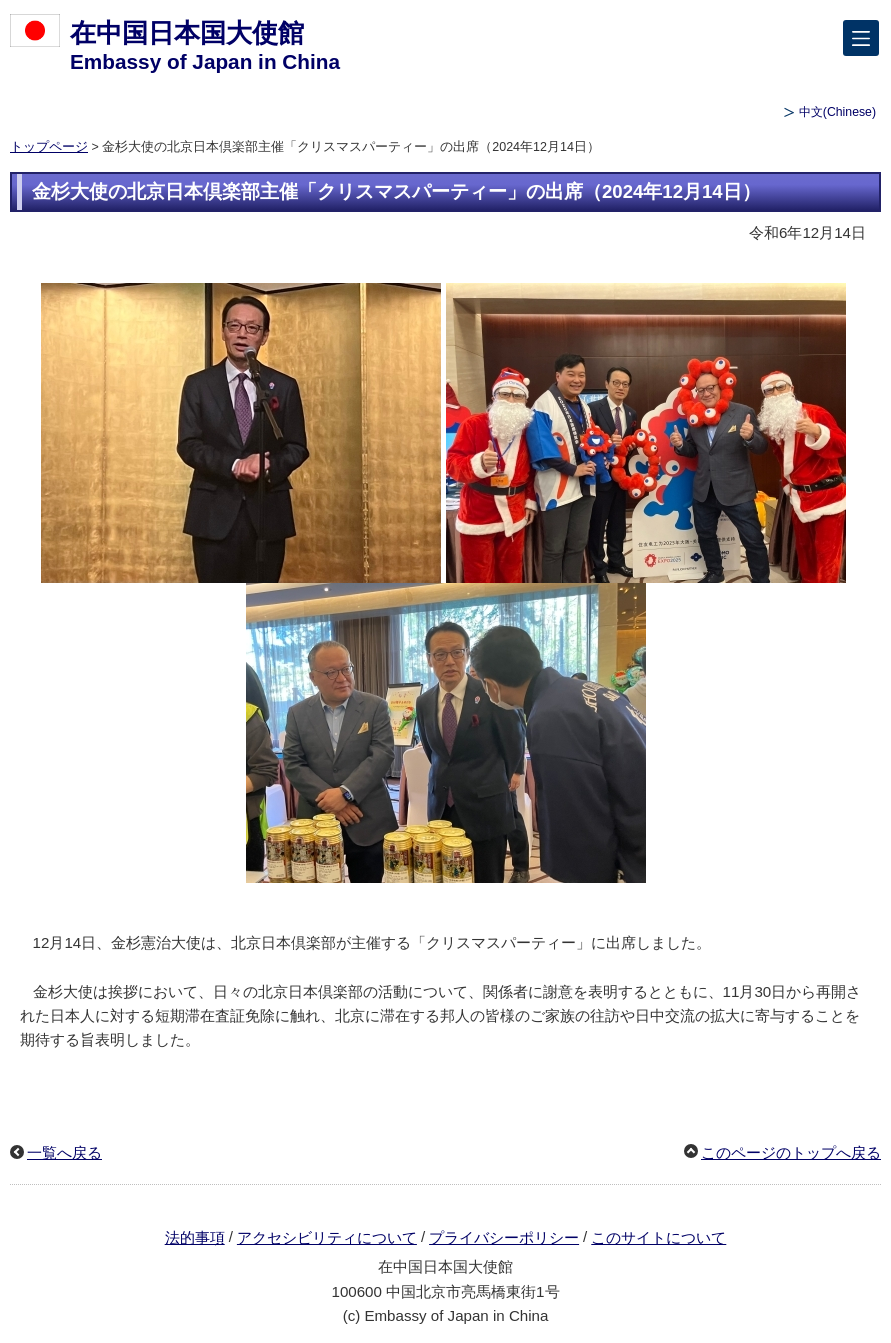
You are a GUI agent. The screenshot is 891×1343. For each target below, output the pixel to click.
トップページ (49, 147)
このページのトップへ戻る (791, 1152)
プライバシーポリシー (504, 1237)
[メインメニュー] (861, 38)
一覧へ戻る (64, 1152)
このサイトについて (658, 1237)
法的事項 (195, 1237)
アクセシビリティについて (327, 1237)
